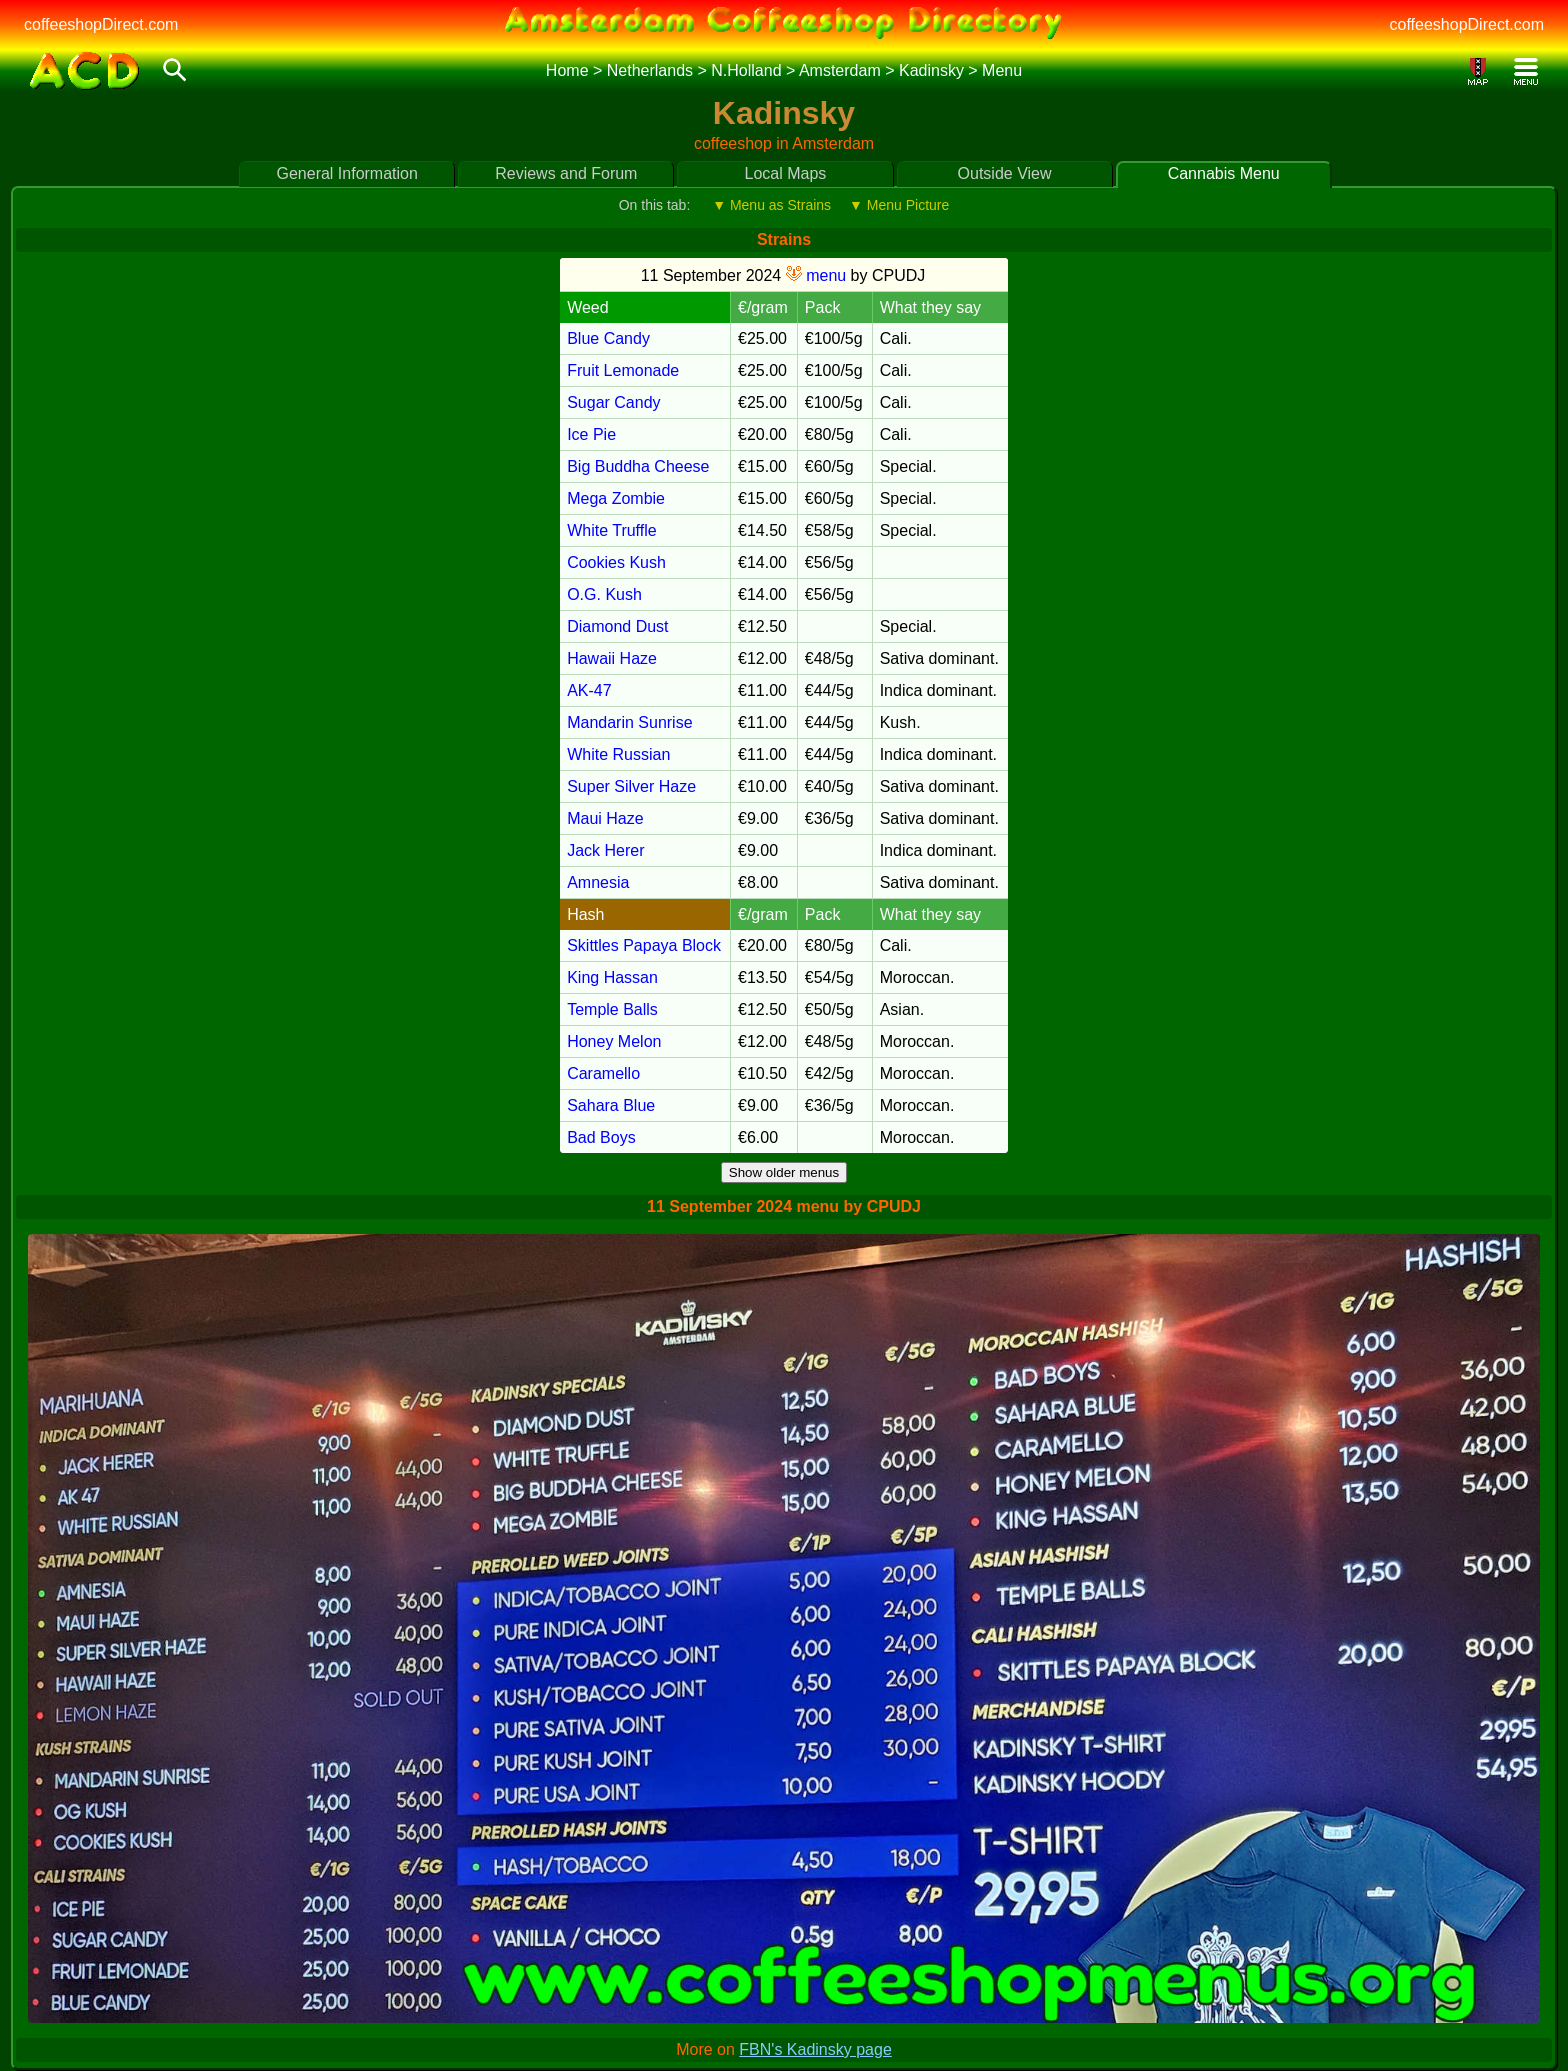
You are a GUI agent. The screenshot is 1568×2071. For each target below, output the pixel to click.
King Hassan (612, 977)
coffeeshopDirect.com (101, 24)
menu (816, 275)
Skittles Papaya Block (644, 945)
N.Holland (746, 70)
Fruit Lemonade (623, 370)
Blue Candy (608, 338)
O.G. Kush (604, 594)
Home (567, 70)
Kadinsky (931, 70)
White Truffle (612, 530)
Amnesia (598, 882)
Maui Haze (605, 818)
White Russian (618, 754)
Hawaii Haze (612, 658)
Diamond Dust (617, 626)
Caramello (603, 1073)
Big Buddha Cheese (638, 466)
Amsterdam (840, 70)
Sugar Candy (613, 402)
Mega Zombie (616, 498)
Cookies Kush (616, 562)
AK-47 (589, 690)
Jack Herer (605, 850)
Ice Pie (591, 434)
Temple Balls (612, 1009)
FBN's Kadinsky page (815, 2049)
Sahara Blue (611, 1105)
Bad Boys (601, 1137)
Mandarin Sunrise (629, 722)
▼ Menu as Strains (771, 205)
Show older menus (784, 1172)
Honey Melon (614, 1041)
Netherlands (650, 70)
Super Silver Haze (631, 786)
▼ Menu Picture (899, 205)
